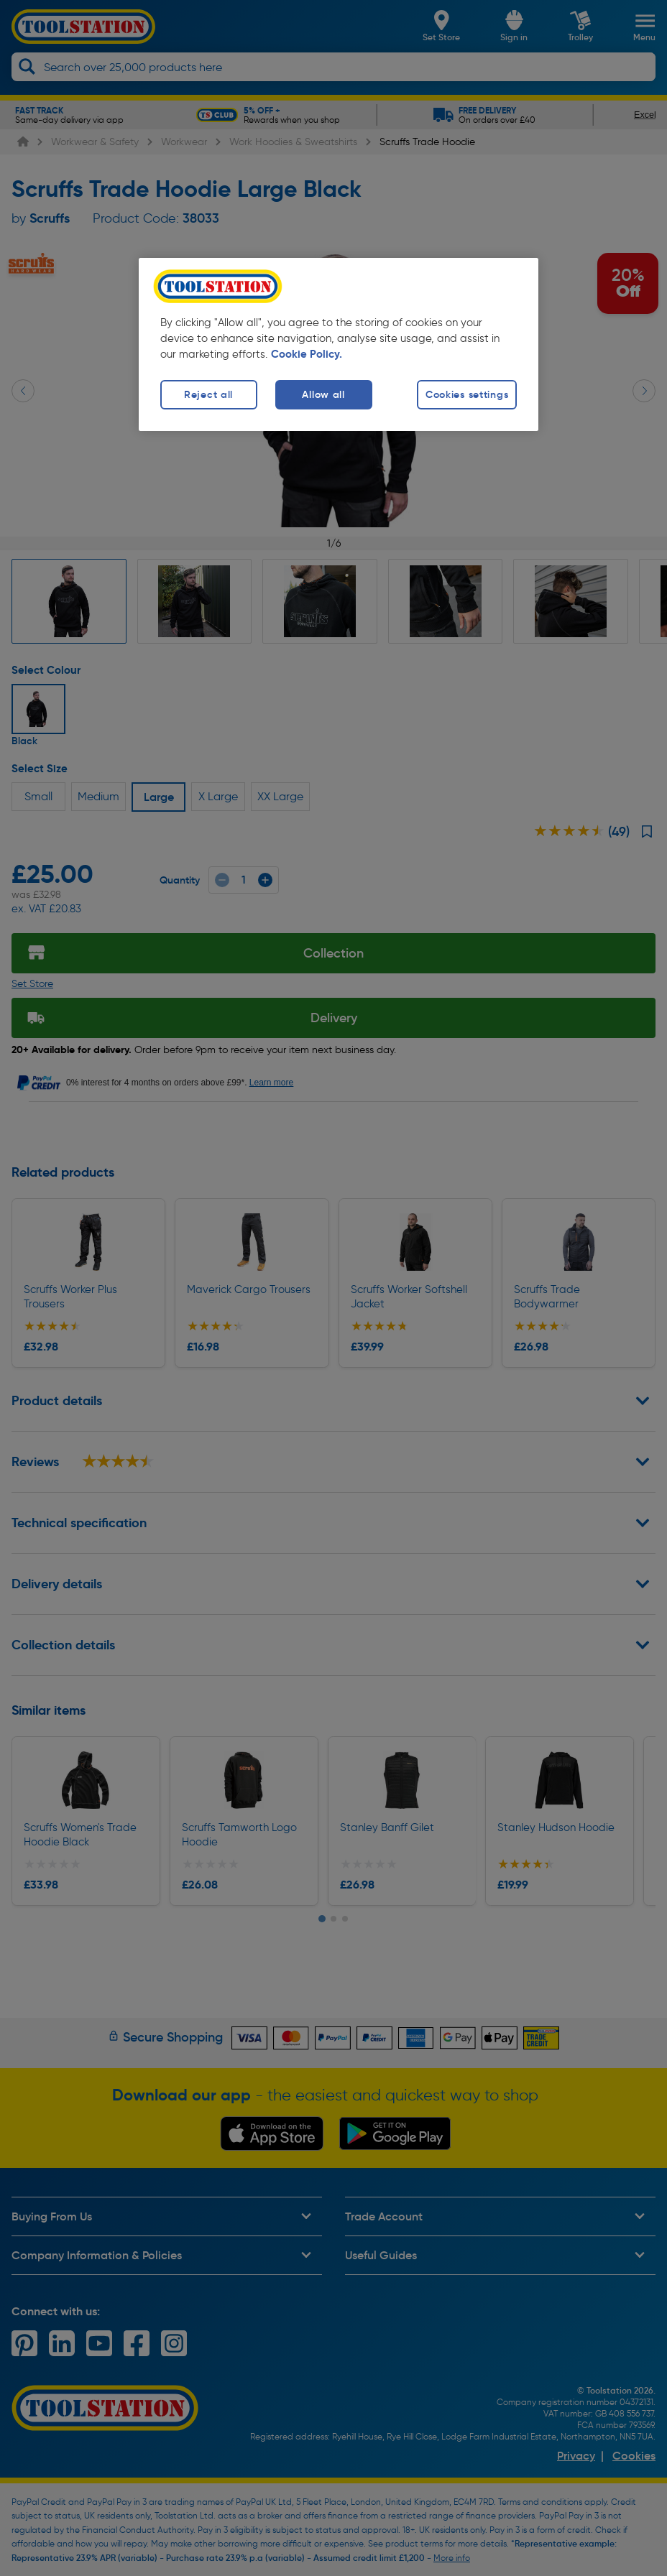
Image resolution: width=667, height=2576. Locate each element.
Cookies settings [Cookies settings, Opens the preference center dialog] (467, 394)
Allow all (323, 394)
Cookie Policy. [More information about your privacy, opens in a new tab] (306, 354)
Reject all (208, 394)
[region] (339, 344)
